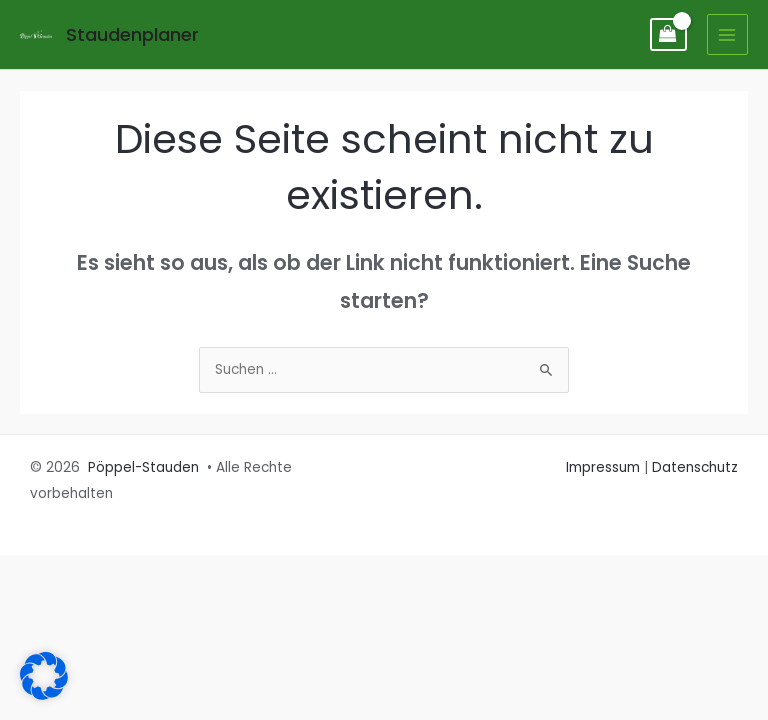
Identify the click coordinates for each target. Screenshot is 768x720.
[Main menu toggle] (727, 34)
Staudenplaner (132, 34)
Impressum (603, 467)
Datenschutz (695, 467)
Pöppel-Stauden (143, 467)
